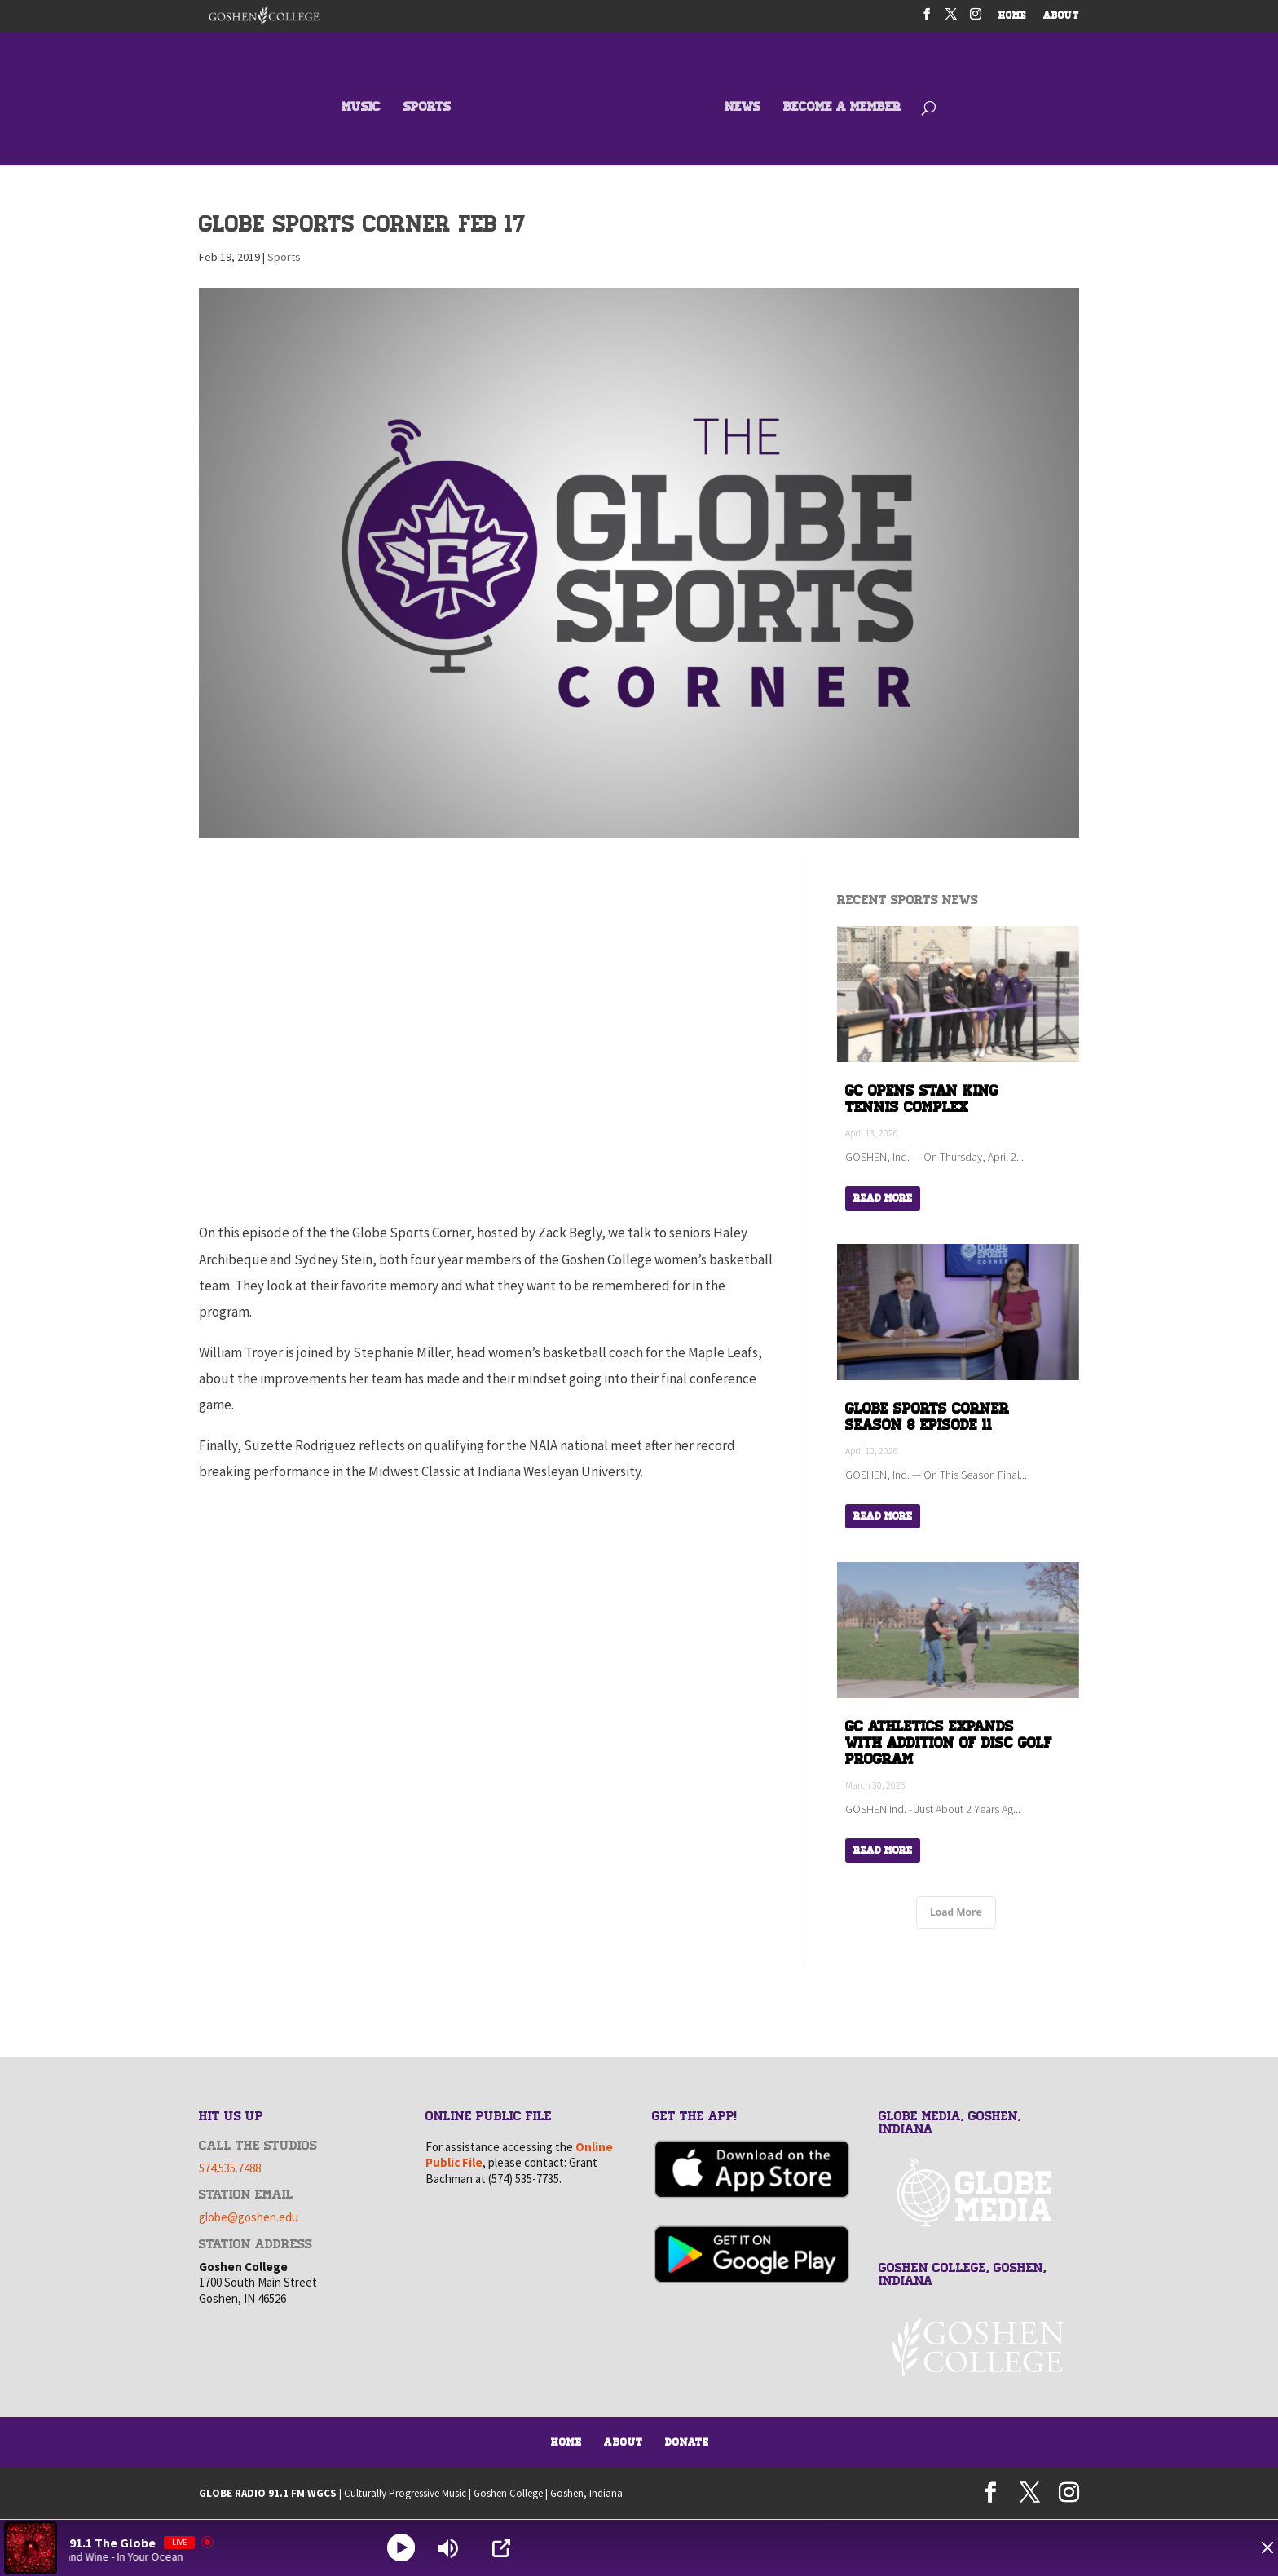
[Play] (403, 2548)
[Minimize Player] (1249, 2548)
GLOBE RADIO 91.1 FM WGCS (268, 2492)
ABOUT (1061, 16)
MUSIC (361, 108)
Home (566, 2442)
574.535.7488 (230, 2167)
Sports (284, 256)
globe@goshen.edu (248, 2217)
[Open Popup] (504, 2548)
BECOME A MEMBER (841, 108)
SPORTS (428, 108)
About (623, 2442)
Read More (882, 1198)
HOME (1012, 16)
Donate (687, 2442)
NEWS (742, 108)
